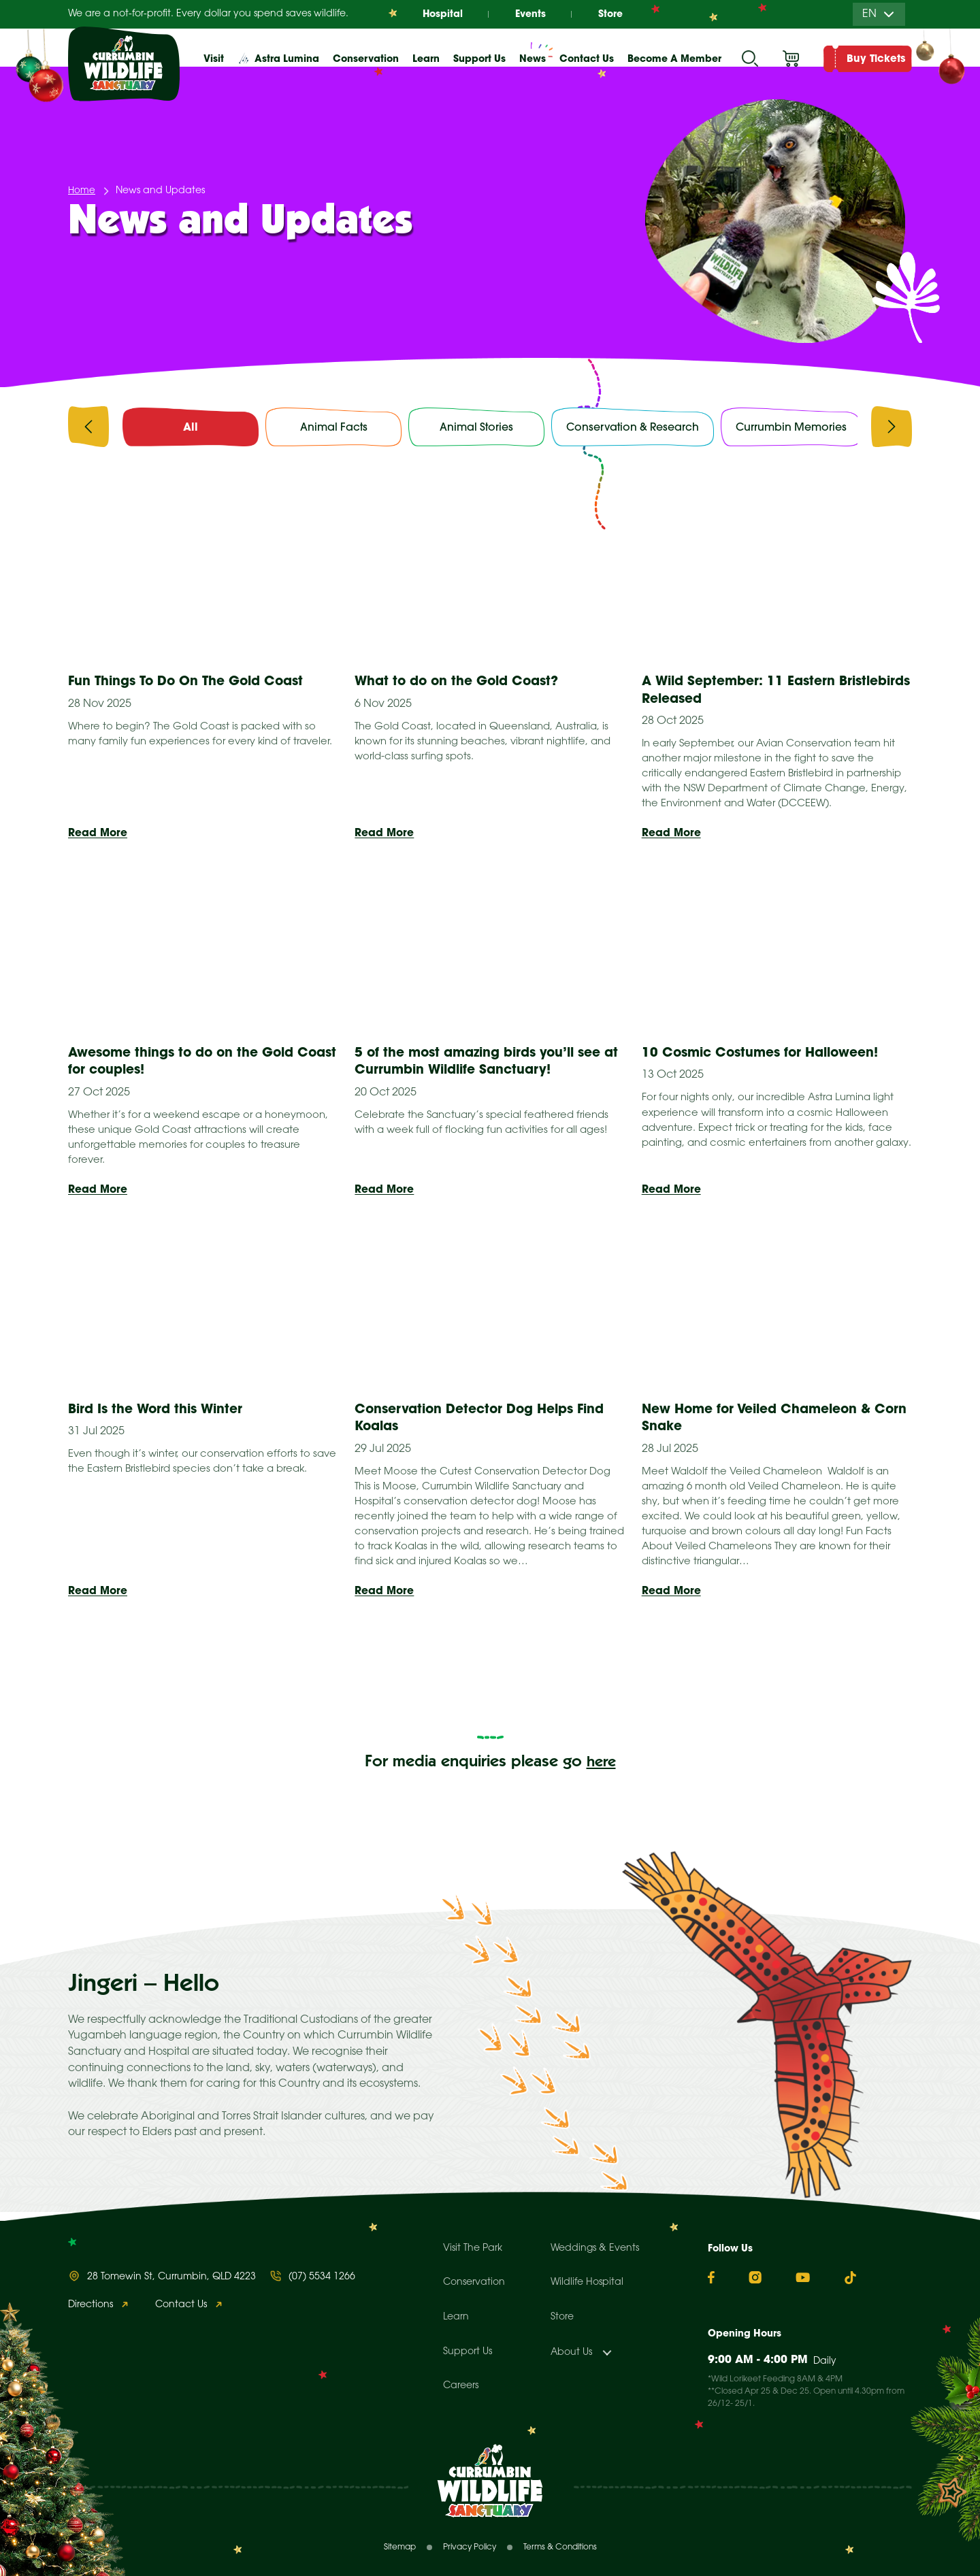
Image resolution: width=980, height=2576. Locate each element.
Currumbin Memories (794, 427)
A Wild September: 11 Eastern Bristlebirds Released (744, 691)
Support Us (467, 2351)
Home (82, 191)
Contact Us (586, 58)
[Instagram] (755, 2277)
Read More (98, 835)
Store (612, 13)
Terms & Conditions (560, 2547)
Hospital (440, 13)
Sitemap (400, 2547)
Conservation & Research (633, 427)
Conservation (474, 2282)
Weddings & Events (595, 2248)
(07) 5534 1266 (322, 2277)
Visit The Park (472, 2248)
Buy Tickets (876, 58)
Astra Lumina (287, 58)
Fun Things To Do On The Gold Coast (196, 682)
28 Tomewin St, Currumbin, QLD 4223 (171, 2277)
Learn (456, 2317)
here (601, 1771)
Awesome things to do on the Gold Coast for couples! (188, 1065)
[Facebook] (711, 2277)
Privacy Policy (469, 2547)
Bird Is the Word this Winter (161, 1415)
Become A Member (674, 58)
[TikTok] (850, 2277)
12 (565, 1682)
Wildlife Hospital (587, 2282)
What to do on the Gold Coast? (465, 682)
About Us (571, 2352)
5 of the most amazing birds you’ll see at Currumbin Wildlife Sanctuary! (486, 1065)
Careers (460, 2385)
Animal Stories (477, 427)
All (190, 427)
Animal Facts (333, 427)
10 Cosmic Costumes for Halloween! (770, 1057)
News (532, 58)
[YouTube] (803, 2277)
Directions (90, 2304)
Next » (633, 1682)
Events (530, 13)
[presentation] (88, 430)
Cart (791, 58)
